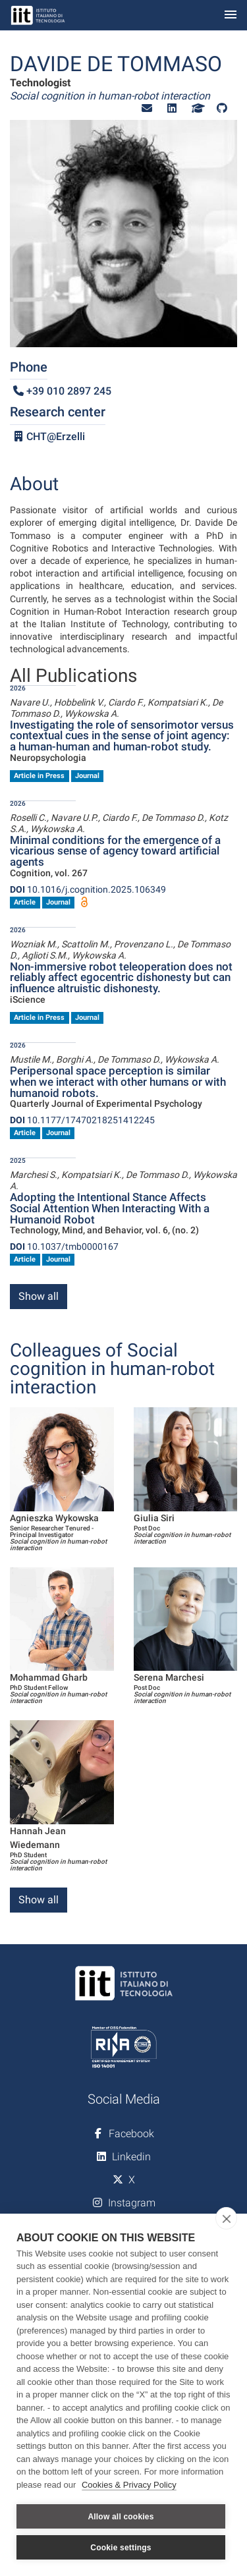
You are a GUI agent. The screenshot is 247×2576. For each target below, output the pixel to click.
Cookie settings (120, 2547)
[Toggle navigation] (230, 15)
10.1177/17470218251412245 (82, 1120)
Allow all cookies (120, 2516)
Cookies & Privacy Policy (129, 2485)
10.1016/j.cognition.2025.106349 (88, 889)
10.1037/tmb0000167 (64, 1246)
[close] (226, 2218)
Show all (38, 1296)
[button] (147, 108)
